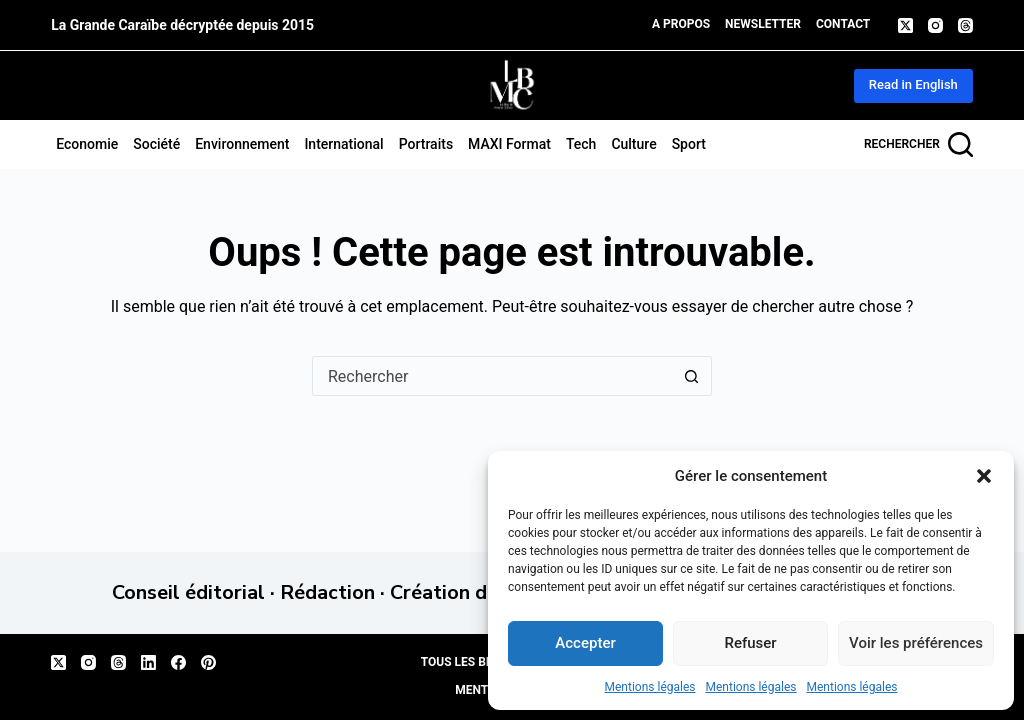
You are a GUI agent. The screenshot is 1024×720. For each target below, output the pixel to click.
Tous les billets (472, 662)
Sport (689, 144)
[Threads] (965, 25)
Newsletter (763, 24)
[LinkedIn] (148, 662)
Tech (581, 144)
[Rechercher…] (492, 376)
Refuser (750, 643)
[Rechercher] (918, 144)
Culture (633, 144)
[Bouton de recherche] (691, 376)
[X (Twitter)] (905, 25)
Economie (87, 144)
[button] (984, 476)
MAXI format (509, 144)
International (343, 144)
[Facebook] (178, 662)
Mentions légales (650, 687)
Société (156, 144)
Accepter (585, 643)
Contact (843, 24)
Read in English (913, 84)
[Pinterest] (208, 662)
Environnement (242, 144)
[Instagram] (935, 25)
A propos (681, 24)
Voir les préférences (916, 643)
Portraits (426, 144)
